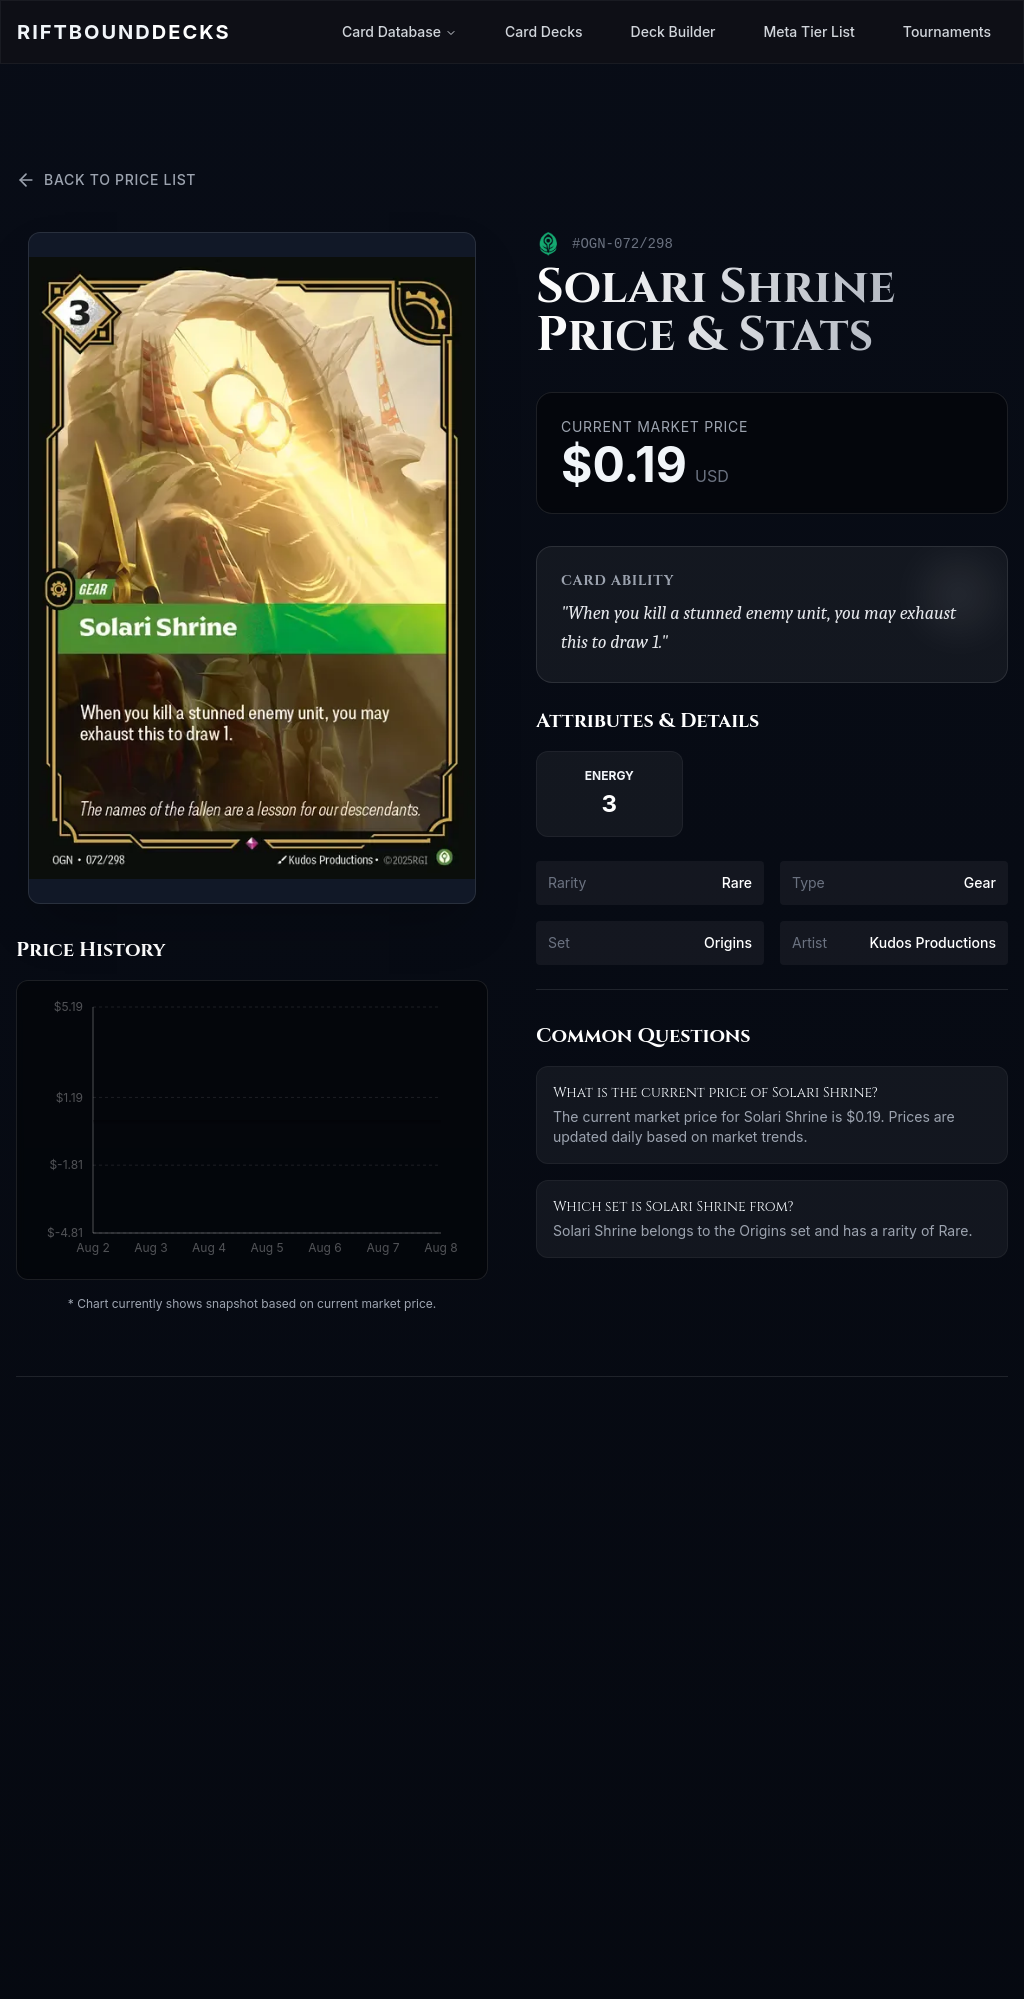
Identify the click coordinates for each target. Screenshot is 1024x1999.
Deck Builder (673, 31)
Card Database (399, 31)
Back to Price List (106, 180)
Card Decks (544, 31)
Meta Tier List (809, 31)
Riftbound (123, 32)
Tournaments (947, 31)
